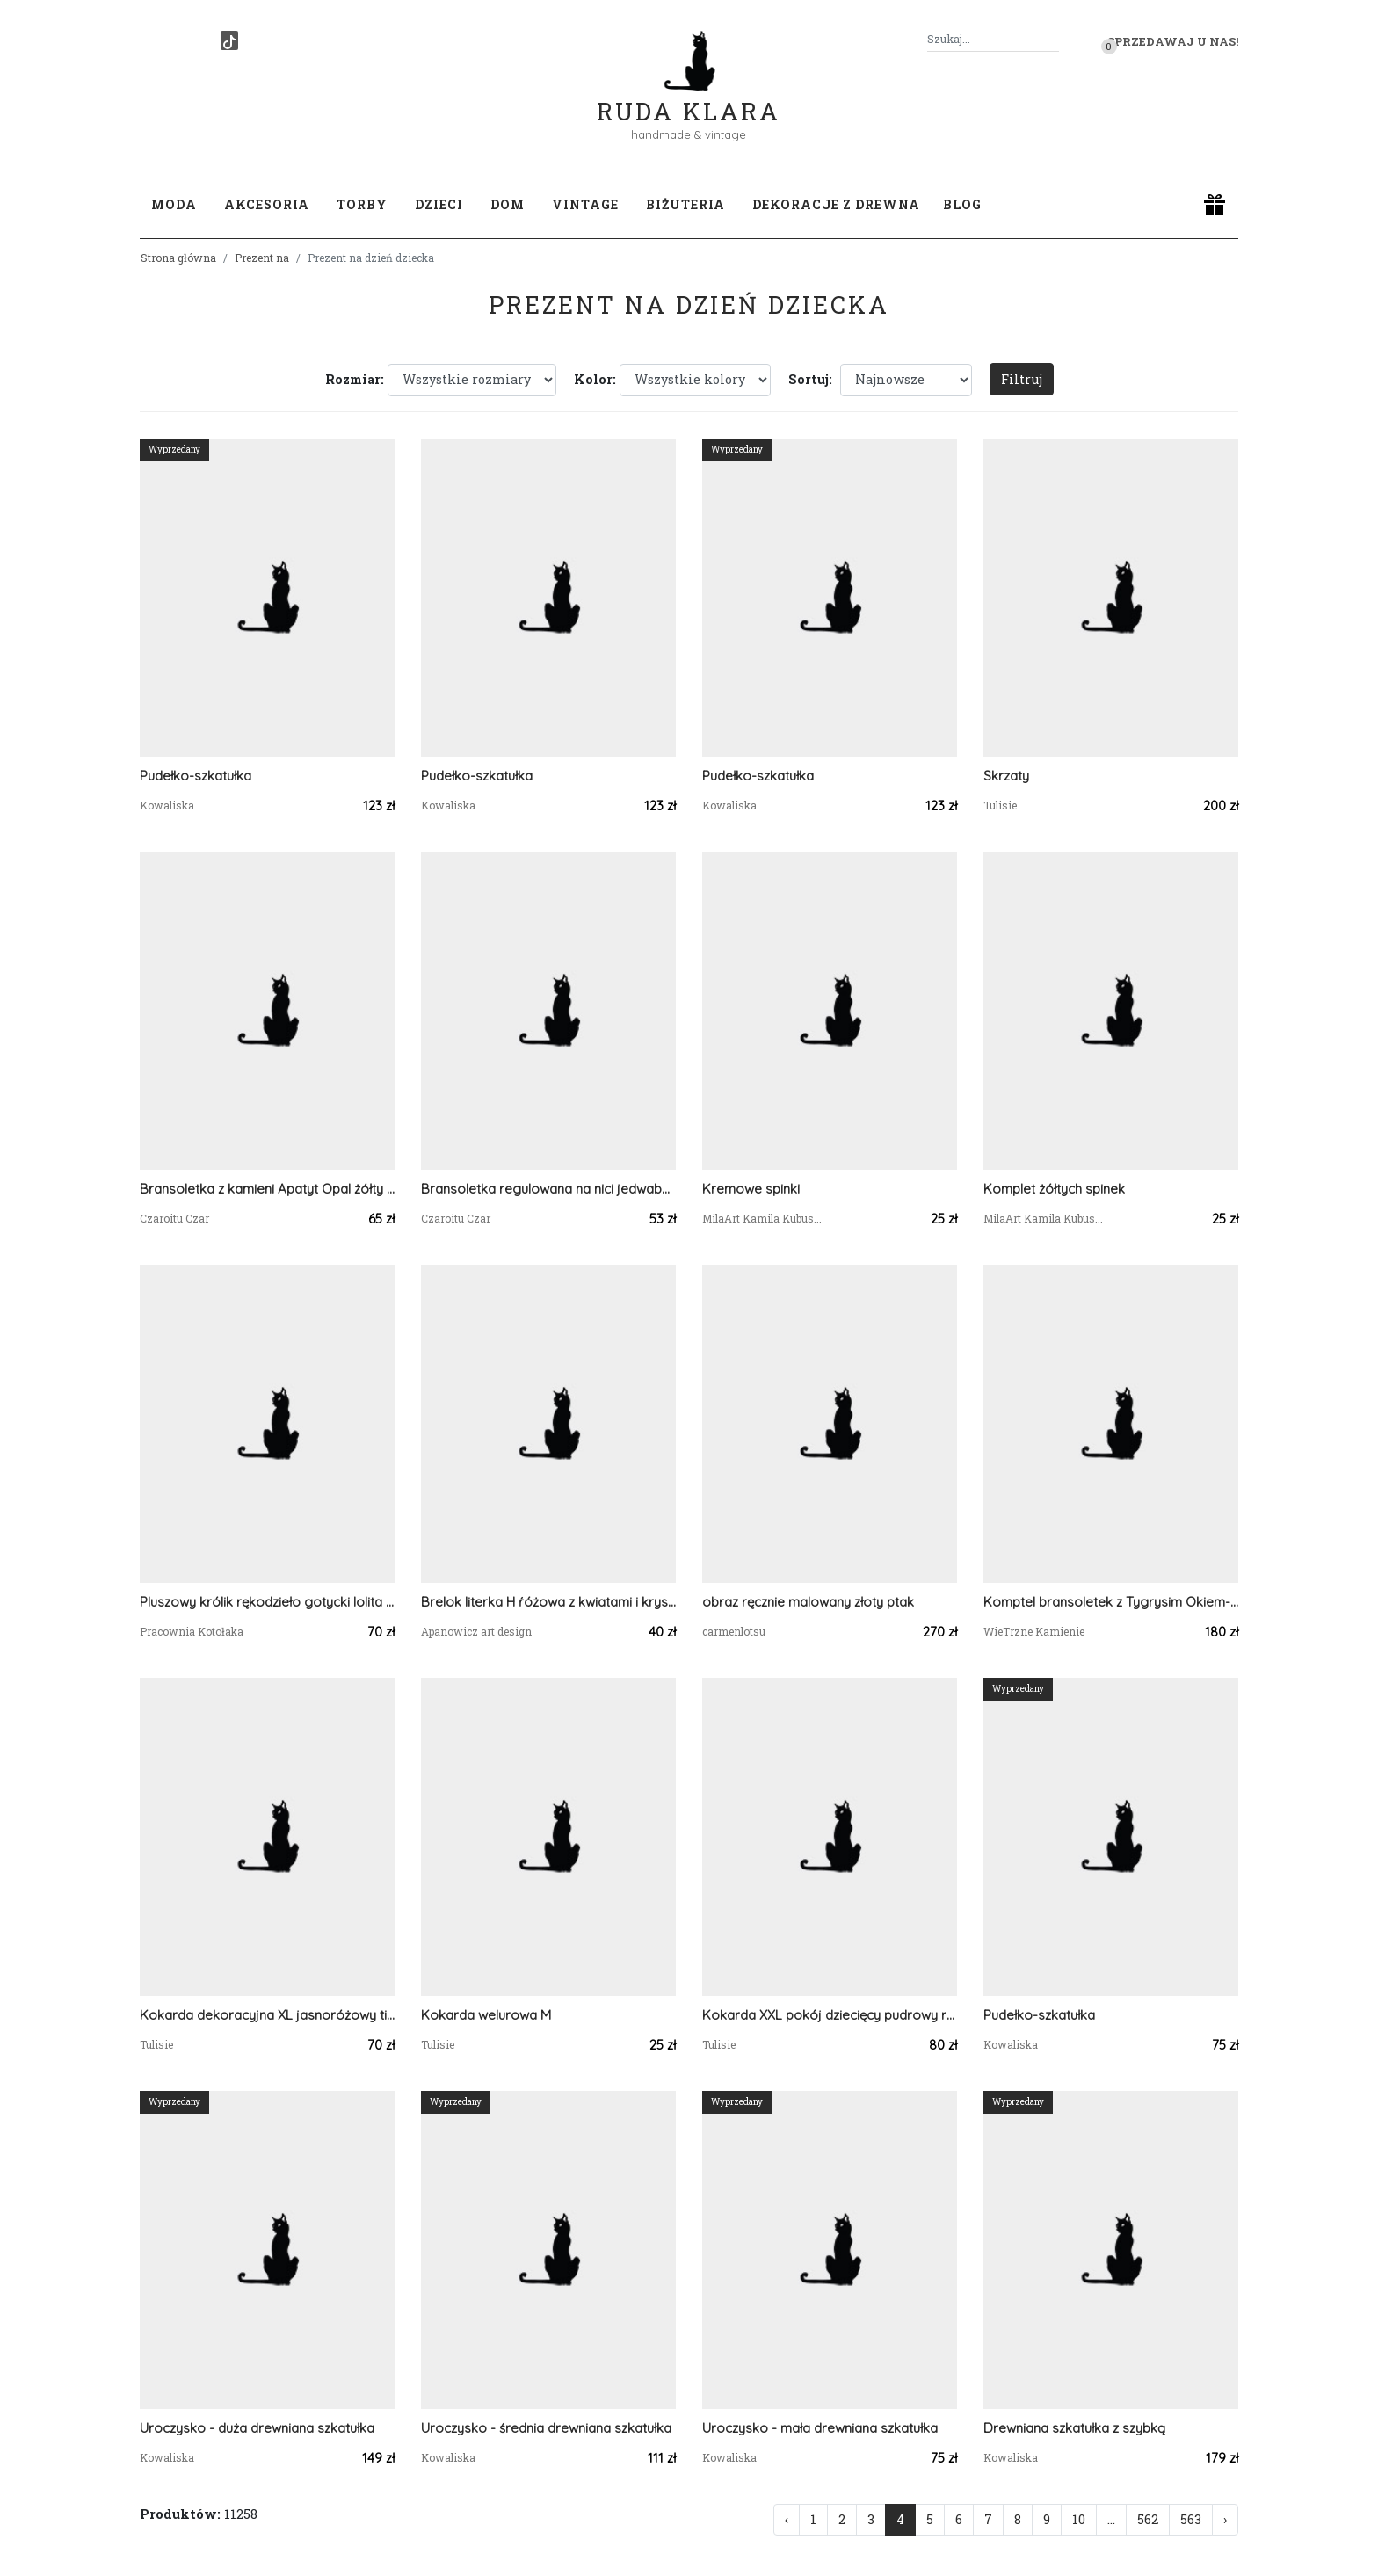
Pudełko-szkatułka (195, 775)
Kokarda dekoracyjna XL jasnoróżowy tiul (267, 2014)
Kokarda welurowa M (486, 2014)
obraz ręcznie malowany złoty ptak (808, 1601)
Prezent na (262, 257)
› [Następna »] (1225, 2519)
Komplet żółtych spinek (1054, 1188)
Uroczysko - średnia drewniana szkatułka (546, 2428)
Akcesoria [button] (266, 204)
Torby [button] (362, 204)
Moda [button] (174, 204)
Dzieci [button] (439, 204)
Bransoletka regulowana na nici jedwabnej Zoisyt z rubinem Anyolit (548, 1188)
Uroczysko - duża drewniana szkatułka (257, 2428)
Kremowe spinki (751, 1188)
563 (1190, 2519)
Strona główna (178, 257)
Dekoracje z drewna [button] (836, 204)
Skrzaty (1006, 775)
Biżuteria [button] (685, 204)
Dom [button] (507, 204)
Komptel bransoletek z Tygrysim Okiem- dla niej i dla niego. (1110, 1601)
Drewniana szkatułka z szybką (1074, 2428)
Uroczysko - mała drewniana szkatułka (820, 2428)
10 (1078, 2519)
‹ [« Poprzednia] (786, 2519)
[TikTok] (229, 40)
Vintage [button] (585, 204)
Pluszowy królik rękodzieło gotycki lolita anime (267, 1601)
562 (1147, 2519)
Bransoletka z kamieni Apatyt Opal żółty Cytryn (267, 1188)
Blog (962, 204)
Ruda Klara (688, 97)
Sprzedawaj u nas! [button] (1172, 41)
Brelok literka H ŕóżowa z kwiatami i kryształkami (548, 1601)
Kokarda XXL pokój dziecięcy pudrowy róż (829, 2014)
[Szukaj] (1052, 39)
